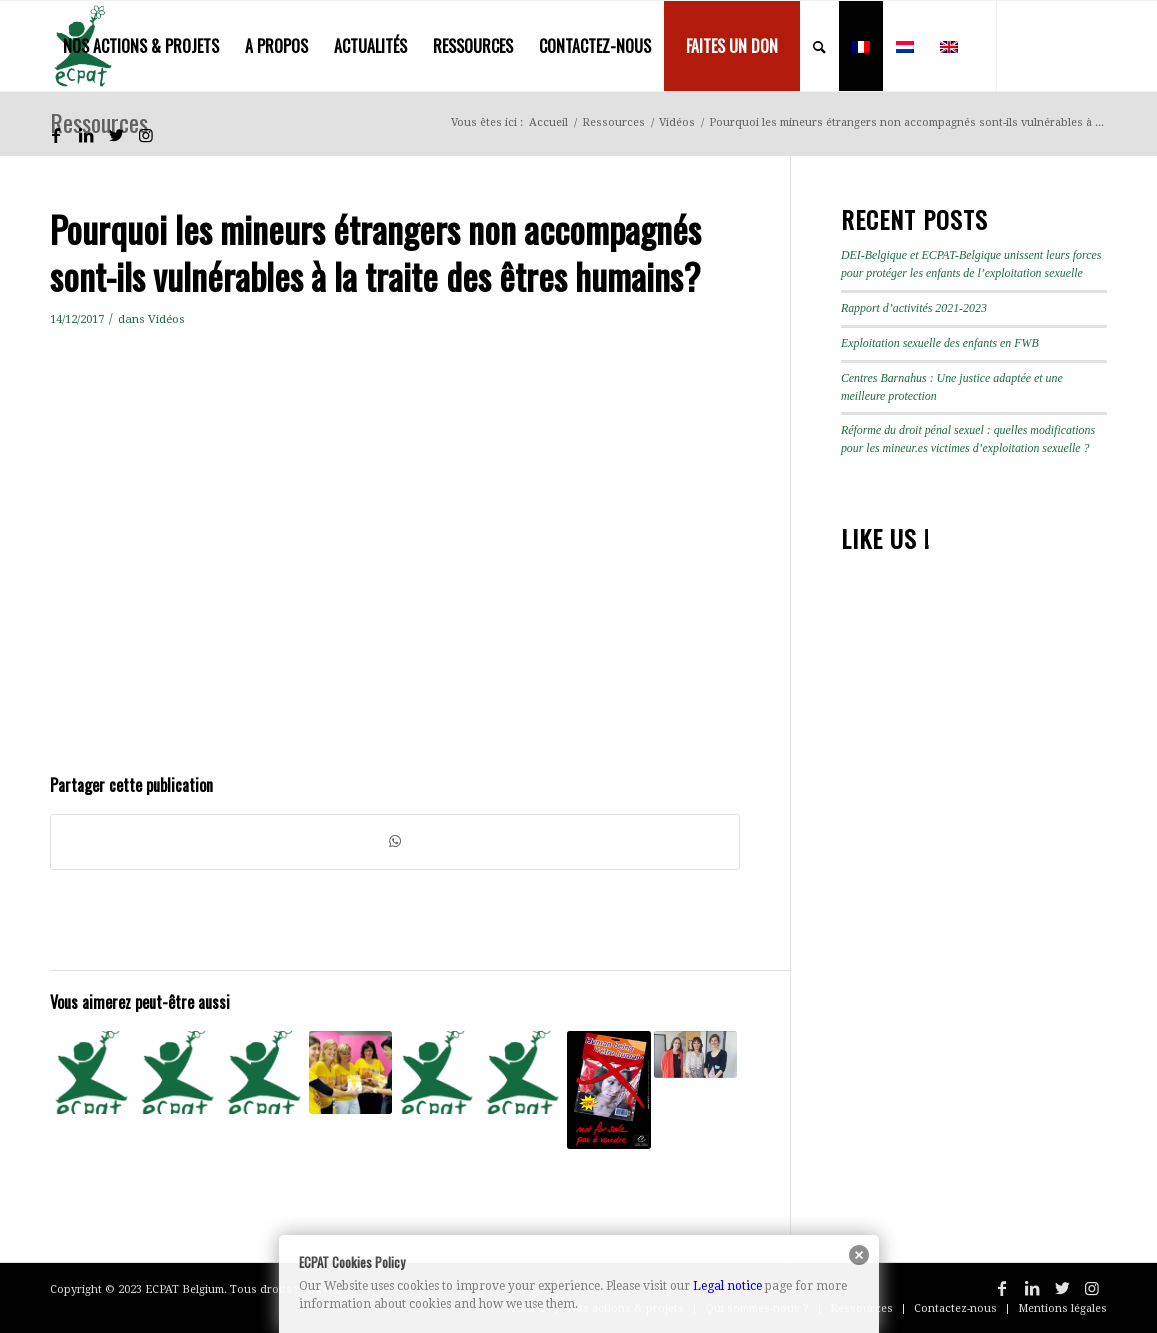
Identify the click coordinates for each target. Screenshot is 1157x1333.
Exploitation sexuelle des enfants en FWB (940, 343)
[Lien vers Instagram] (146, 135)
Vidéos (166, 319)
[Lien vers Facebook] (56, 135)
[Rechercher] (819, 46)
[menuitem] (141, 46)
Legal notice (727, 1286)
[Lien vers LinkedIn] (86, 135)
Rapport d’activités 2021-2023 (914, 308)
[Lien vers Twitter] (116, 135)
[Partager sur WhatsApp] (395, 841)
